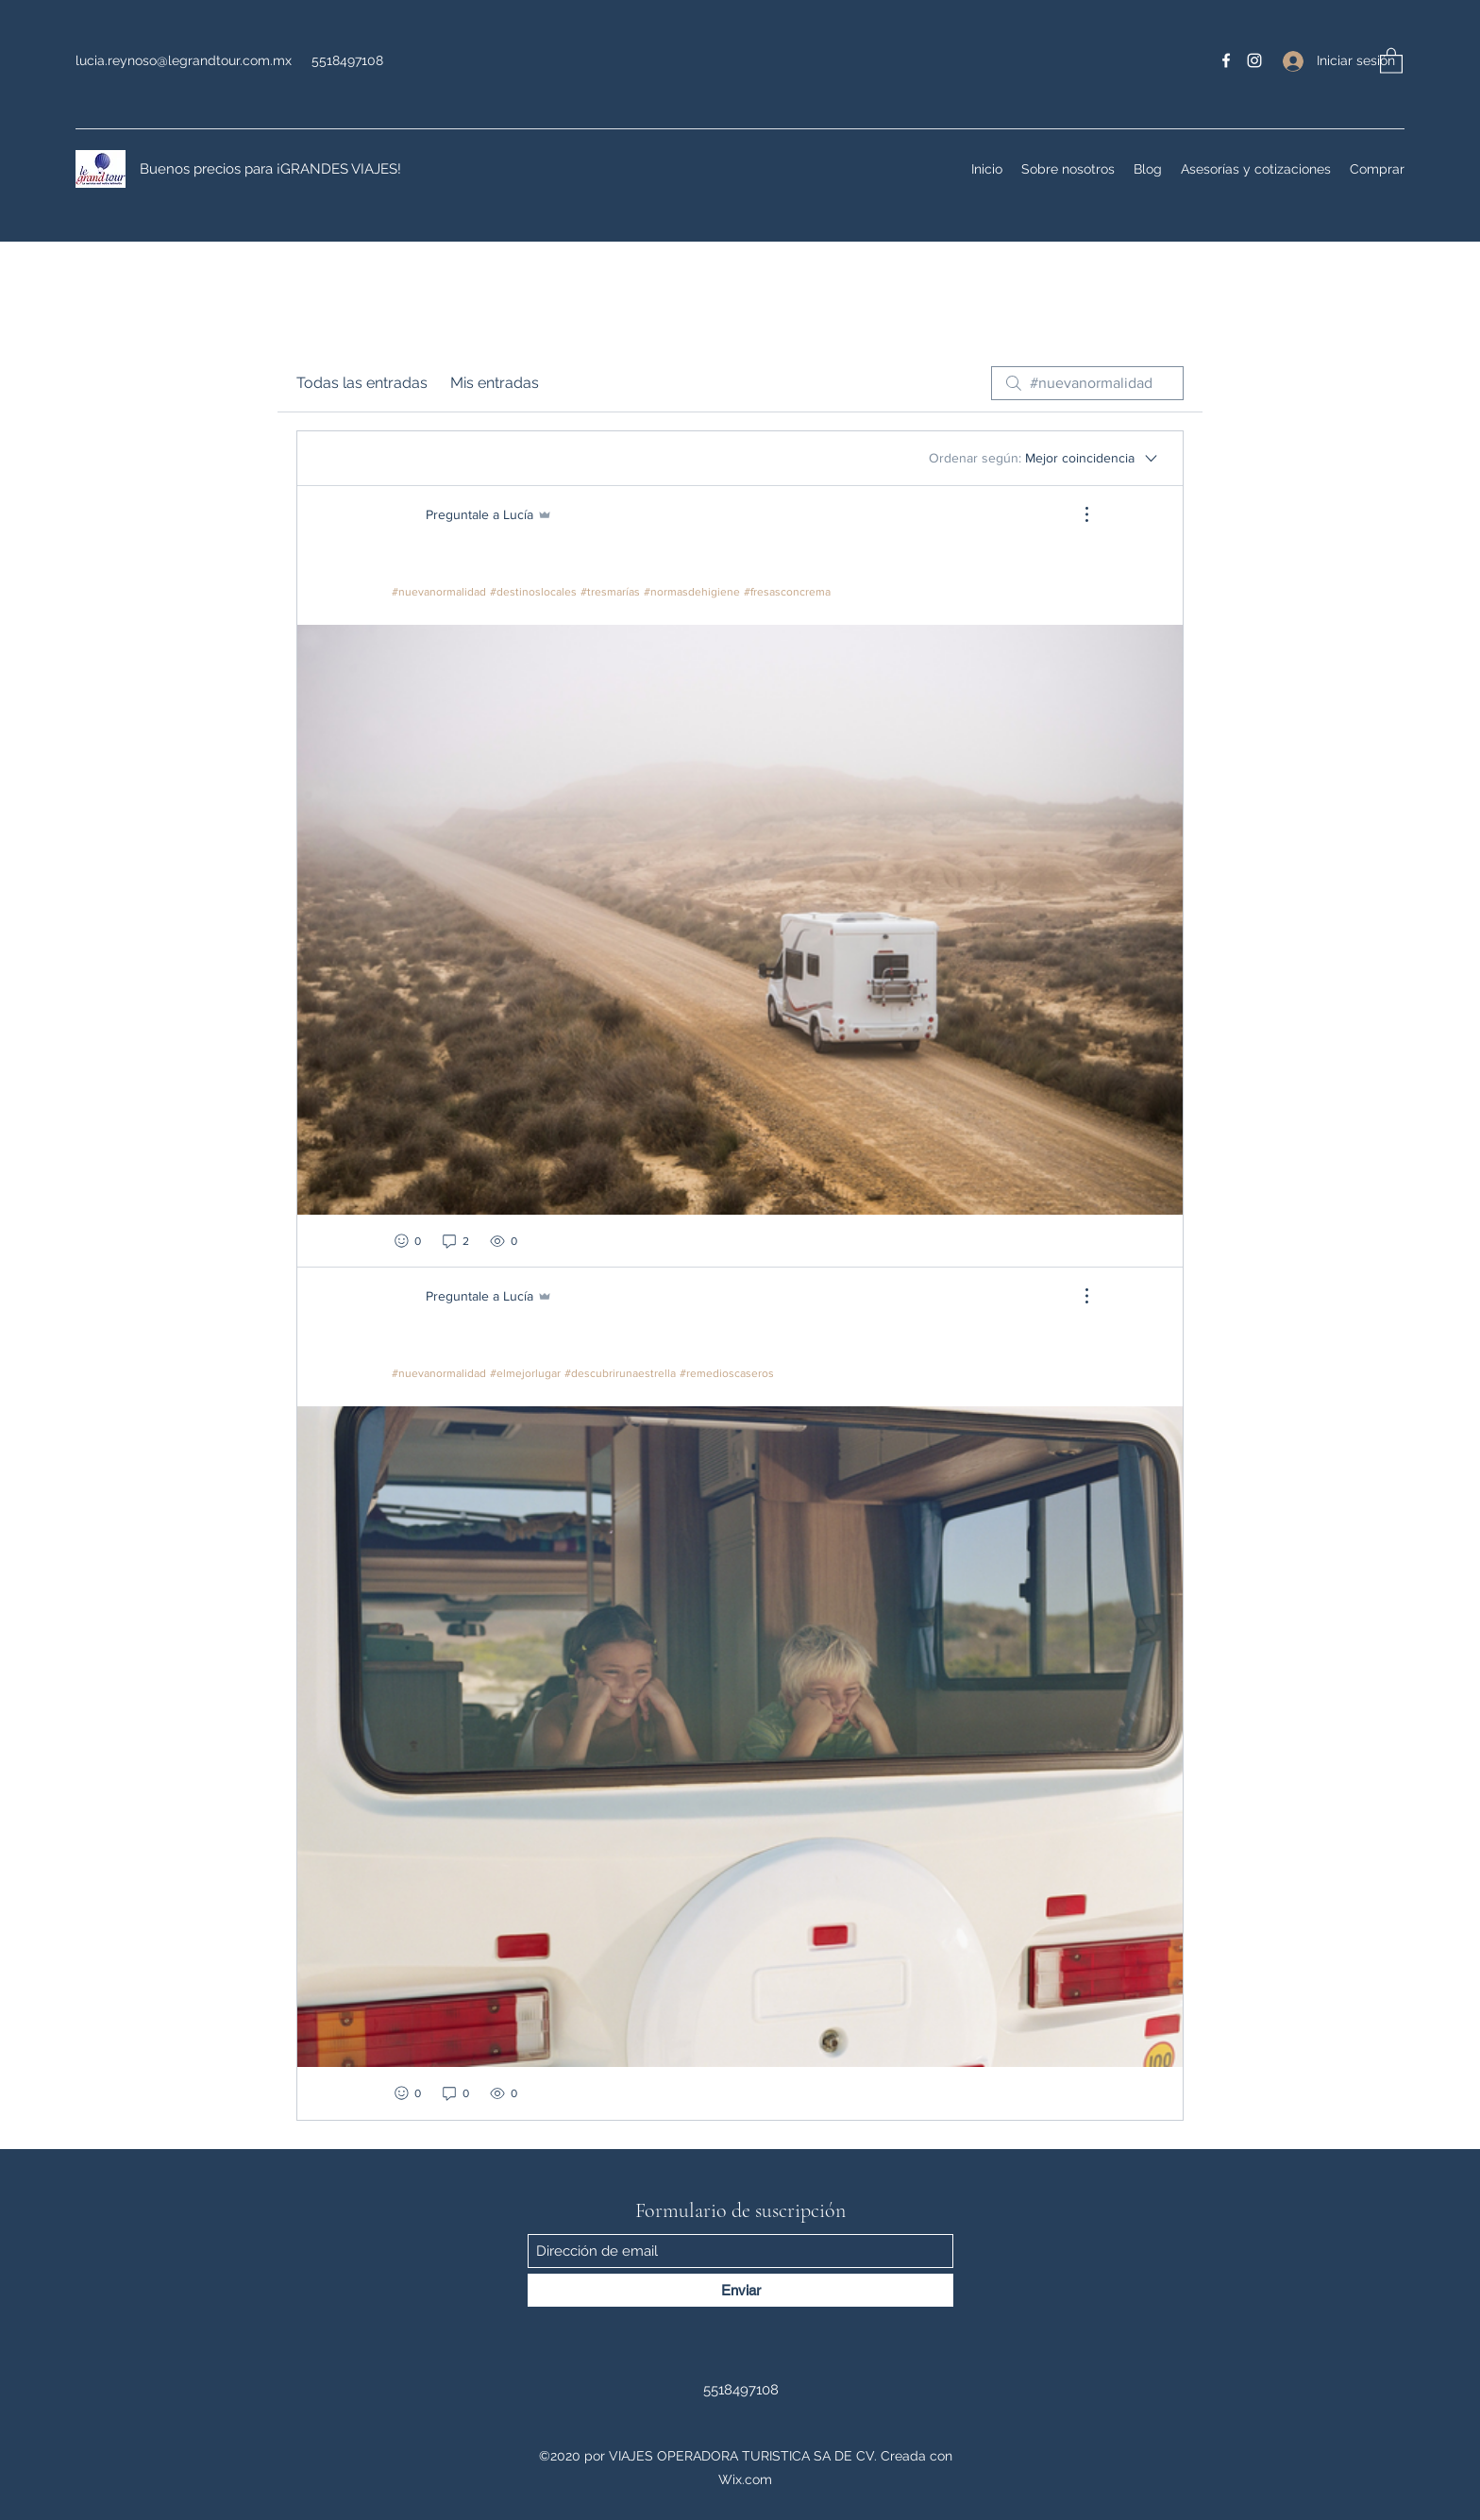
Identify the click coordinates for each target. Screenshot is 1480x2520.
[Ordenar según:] (1044, 457)
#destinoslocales (533, 591)
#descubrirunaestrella (620, 1373)
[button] (1391, 60)
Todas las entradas (362, 383)
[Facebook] (1226, 60)
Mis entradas (494, 383)
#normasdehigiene (692, 591)
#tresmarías (610, 591)
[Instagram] (1254, 60)
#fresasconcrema (787, 591)
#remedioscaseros (727, 1373)
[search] (1087, 383)
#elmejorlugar (525, 1373)
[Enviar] (740, 2290)
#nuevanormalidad (439, 591)
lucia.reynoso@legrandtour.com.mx (184, 60)
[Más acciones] (1077, 514)
